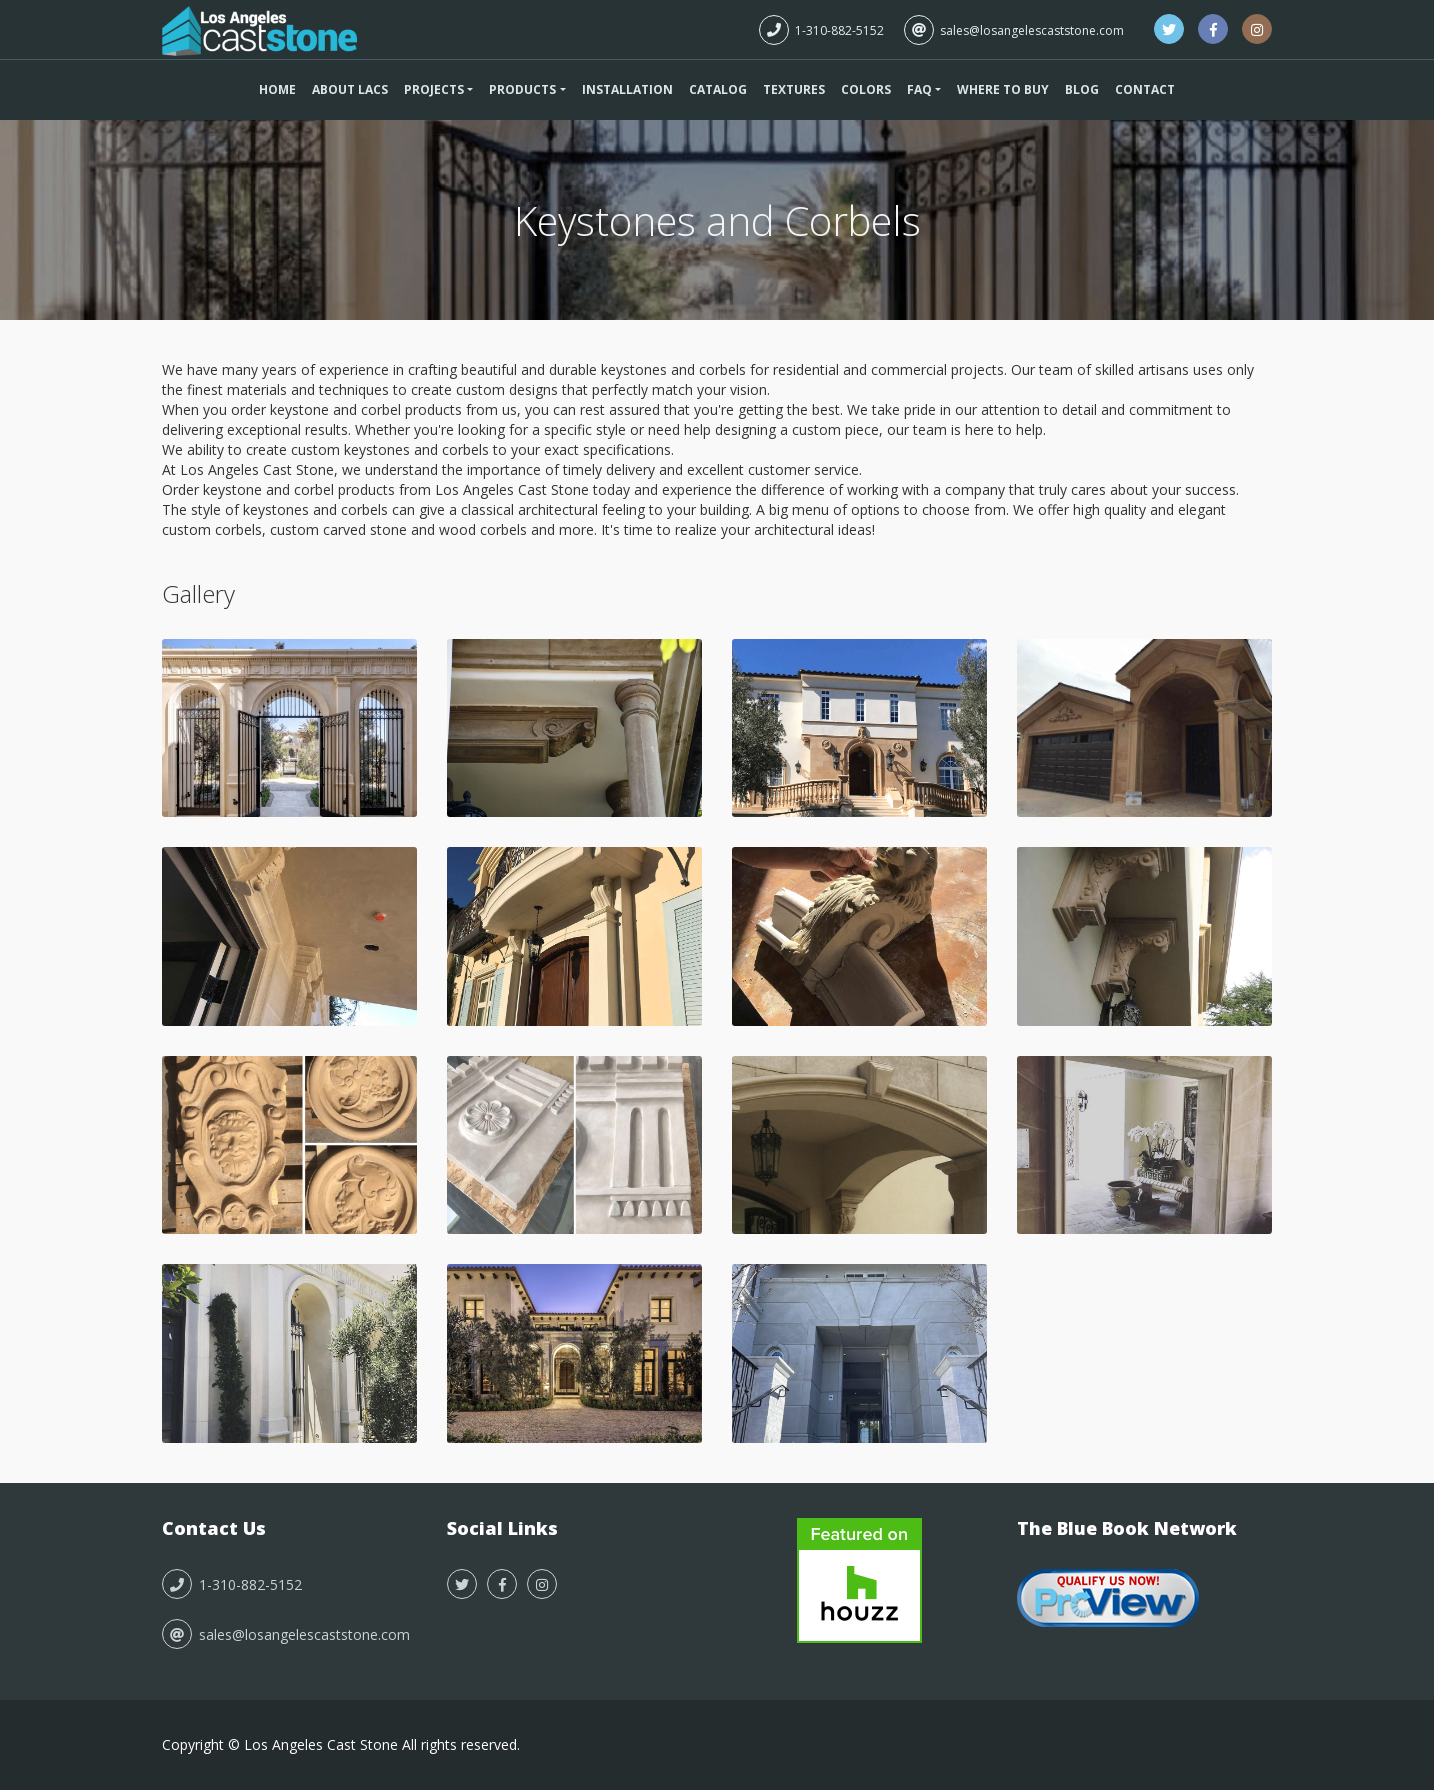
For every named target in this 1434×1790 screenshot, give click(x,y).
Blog (1082, 89)
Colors (866, 89)
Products (522, 89)
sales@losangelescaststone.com (1014, 30)
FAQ (919, 89)
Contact (1145, 89)
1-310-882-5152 (821, 30)
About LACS (350, 89)
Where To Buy (1003, 89)
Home (277, 89)
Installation (627, 89)
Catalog (718, 89)
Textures (794, 89)
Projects (434, 89)
